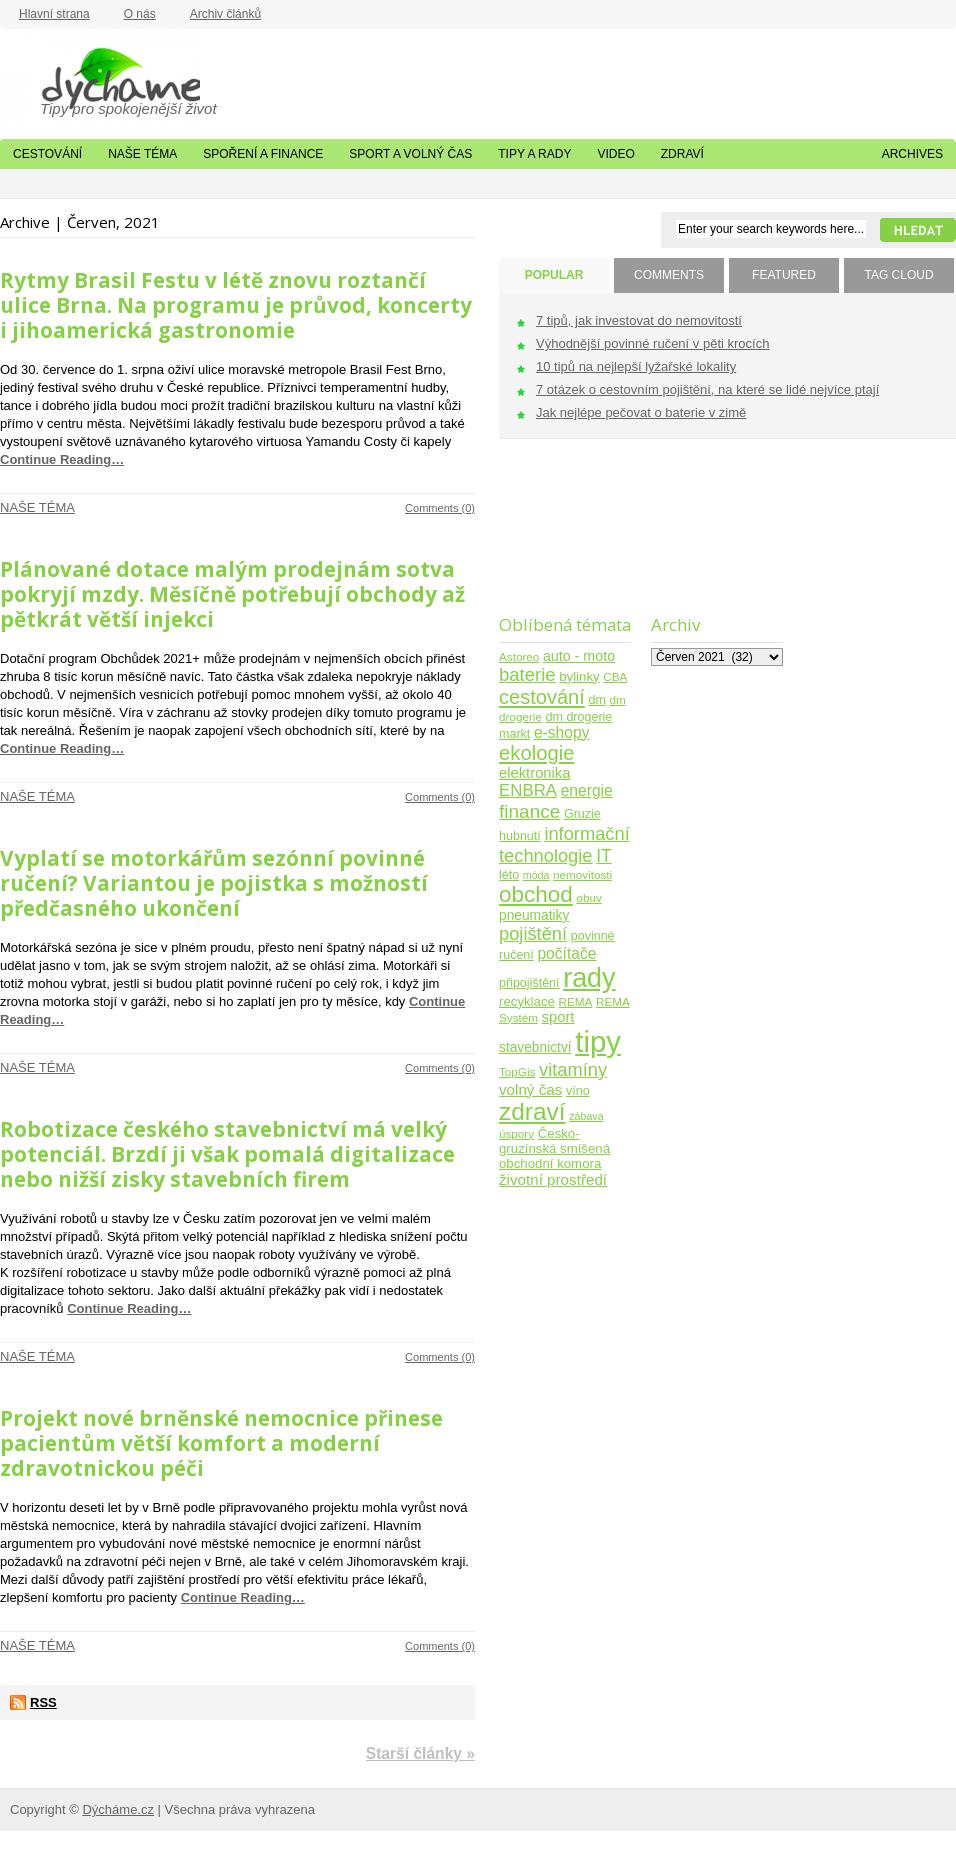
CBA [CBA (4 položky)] (615, 676)
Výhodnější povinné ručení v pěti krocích (652, 343)
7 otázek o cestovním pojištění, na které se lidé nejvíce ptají (707, 389)
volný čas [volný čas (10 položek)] (530, 1089)
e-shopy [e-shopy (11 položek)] (562, 732)
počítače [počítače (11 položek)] (566, 953)
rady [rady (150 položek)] (589, 978)
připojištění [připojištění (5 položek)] (529, 983)
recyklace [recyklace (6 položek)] (527, 1001)
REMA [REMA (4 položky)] (576, 1001)
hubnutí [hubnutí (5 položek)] (520, 836)
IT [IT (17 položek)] (604, 856)
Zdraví (682, 154)
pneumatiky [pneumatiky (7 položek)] (534, 915)
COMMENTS (669, 275)
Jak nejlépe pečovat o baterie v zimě (641, 412)
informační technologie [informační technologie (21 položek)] (564, 844)
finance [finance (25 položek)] (529, 811)
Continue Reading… (62, 459)
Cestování (47, 154)
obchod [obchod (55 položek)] (536, 894)
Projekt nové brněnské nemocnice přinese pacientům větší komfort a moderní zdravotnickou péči (221, 1443)
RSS (43, 1702)
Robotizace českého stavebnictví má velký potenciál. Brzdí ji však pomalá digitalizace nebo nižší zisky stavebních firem (227, 1154)
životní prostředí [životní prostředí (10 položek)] (553, 1179)
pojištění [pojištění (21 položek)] (533, 933)
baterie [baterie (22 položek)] (527, 674)
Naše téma (142, 154)
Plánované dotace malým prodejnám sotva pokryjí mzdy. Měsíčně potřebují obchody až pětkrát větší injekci (232, 594)
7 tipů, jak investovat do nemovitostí (639, 320)
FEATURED (784, 275)
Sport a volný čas (410, 154)
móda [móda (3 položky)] (536, 875)
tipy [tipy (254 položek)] (598, 1041)
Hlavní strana (54, 14)
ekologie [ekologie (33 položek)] (536, 753)
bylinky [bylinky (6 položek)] (579, 676)
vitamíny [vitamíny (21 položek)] (573, 1069)
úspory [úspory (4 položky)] (516, 1133)
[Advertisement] (561, 539)
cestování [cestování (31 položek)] (542, 697)
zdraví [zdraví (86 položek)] (532, 1111)
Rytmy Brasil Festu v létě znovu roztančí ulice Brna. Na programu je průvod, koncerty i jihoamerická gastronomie (236, 305)
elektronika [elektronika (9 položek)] (534, 773)
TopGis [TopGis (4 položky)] (517, 1071)
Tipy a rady (534, 154)
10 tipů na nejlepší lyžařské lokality (636, 366)
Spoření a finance (263, 154)
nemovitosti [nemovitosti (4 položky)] (582, 874)
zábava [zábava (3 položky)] (586, 1116)
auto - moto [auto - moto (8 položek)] (579, 656)
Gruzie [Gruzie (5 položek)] (582, 814)
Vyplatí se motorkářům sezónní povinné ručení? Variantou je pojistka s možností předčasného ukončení (214, 883)
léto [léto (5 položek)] (509, 875)
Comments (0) (440, 508)
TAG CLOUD (898, 275)
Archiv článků (225, 14)
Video (615, 154)
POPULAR (554, 275)
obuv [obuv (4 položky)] (589, 897)
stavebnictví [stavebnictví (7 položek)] (535, 1047)
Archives (912, 154)
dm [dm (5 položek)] (596, 700)
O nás (140, 14)
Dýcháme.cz (100, 79)
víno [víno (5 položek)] (578, 1091)
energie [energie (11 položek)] (587, 790)
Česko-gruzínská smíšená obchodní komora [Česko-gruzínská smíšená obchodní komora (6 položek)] (554, 1148)
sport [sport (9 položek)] (558, 1017)
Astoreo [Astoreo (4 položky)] (519, 656)
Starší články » (420, 1753)
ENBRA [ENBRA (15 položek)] (528, 790)
